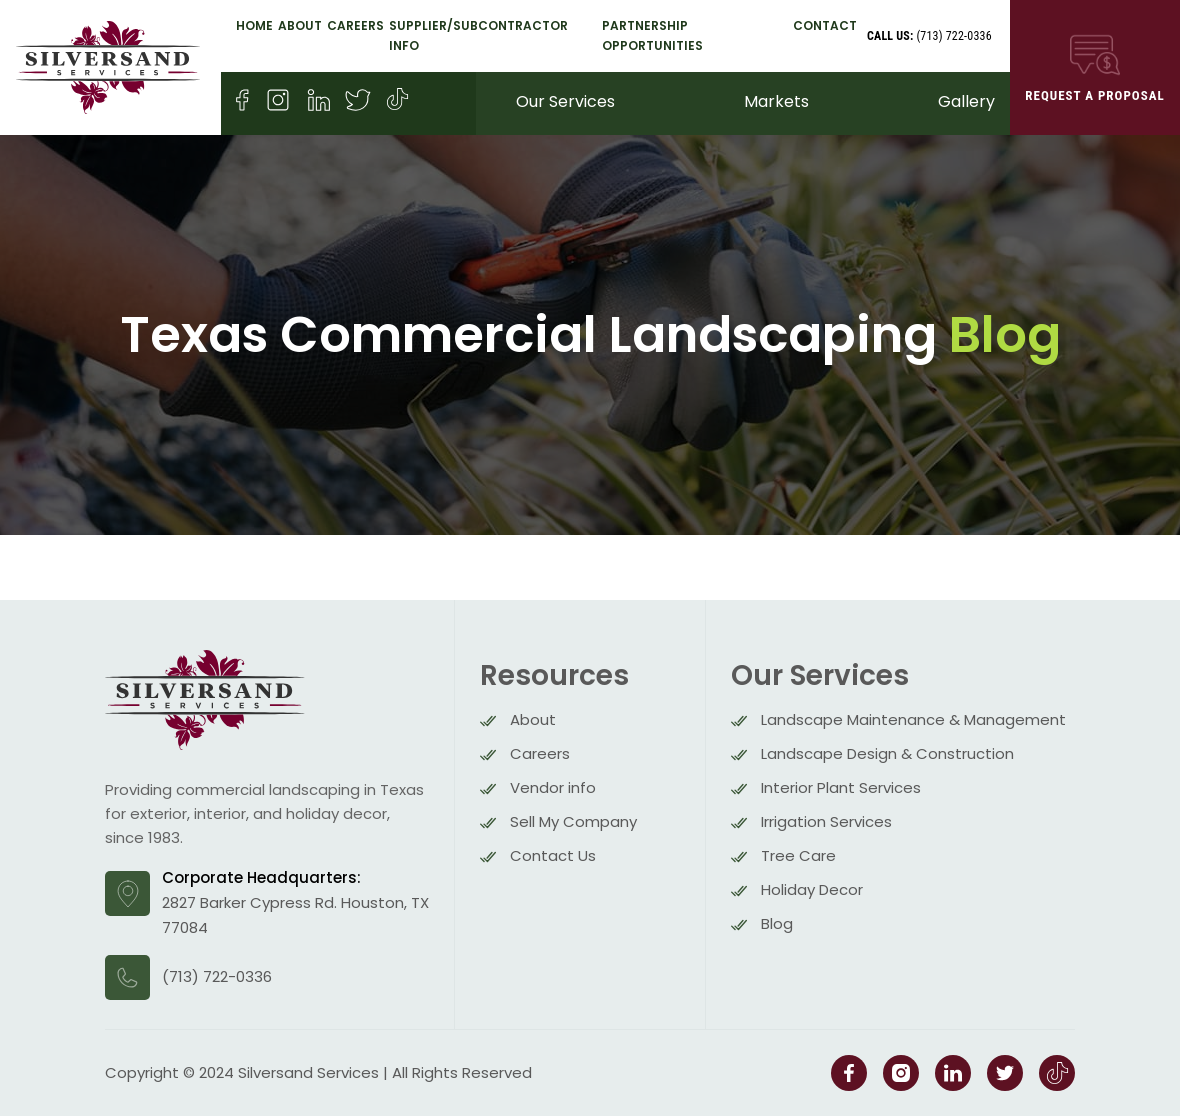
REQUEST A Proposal (1095, 66)
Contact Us (553, 855)
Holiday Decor (812, 889)
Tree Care (798, 855)
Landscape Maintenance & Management (913, 719)
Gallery (966, 101)
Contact (825, 25)
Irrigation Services (826, 821)
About (300, 25)
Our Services (565, 101)
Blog (777, 923)
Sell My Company (573, 821)
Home (254, 25)
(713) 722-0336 (929, 36)
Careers (355, 25)
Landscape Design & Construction (887, 753)
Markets (776, 101)
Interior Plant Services (841, 787)
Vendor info (553, 787)
